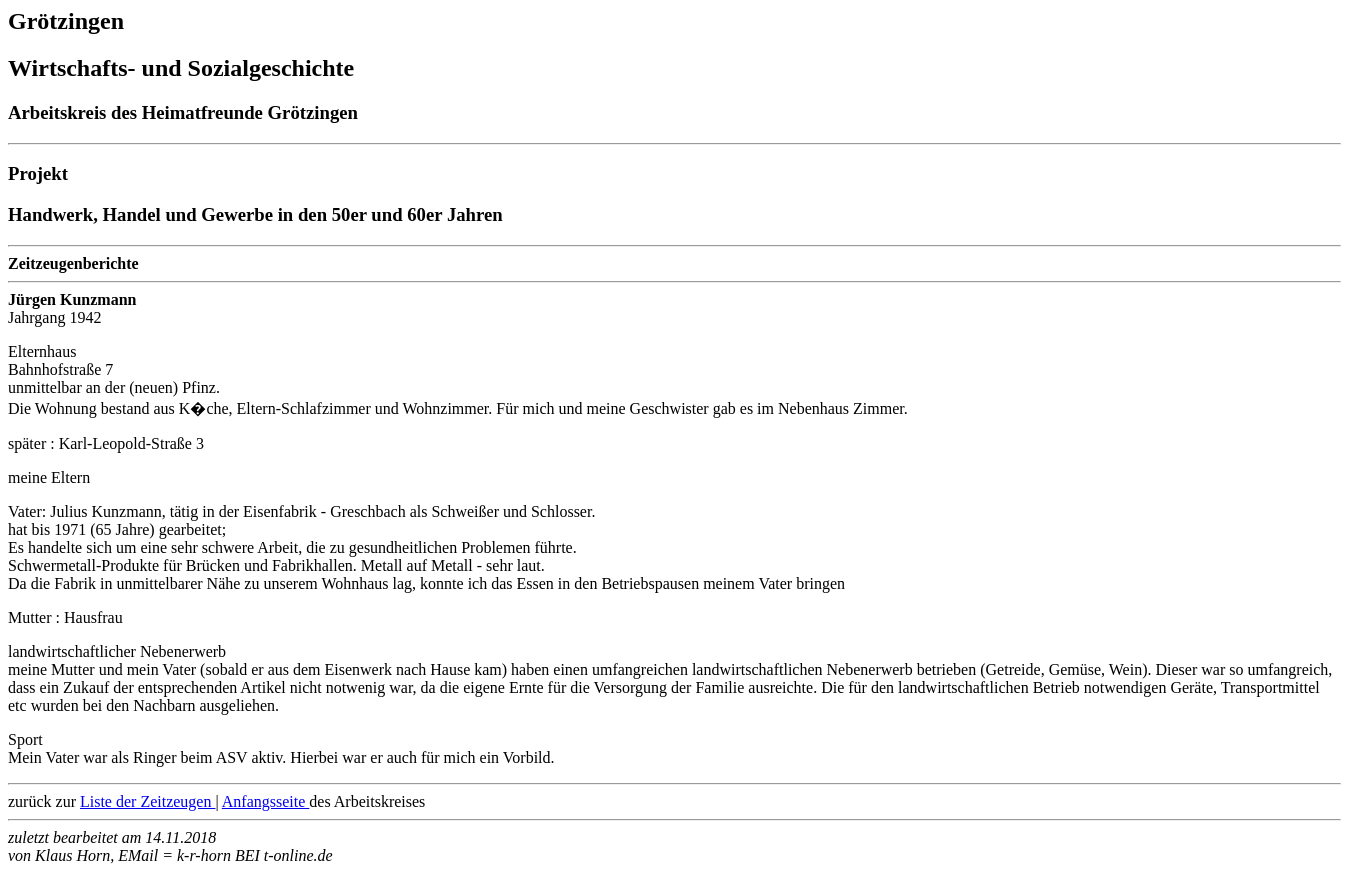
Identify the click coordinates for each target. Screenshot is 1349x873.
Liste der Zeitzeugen (148, 801)
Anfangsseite (266, 801)
